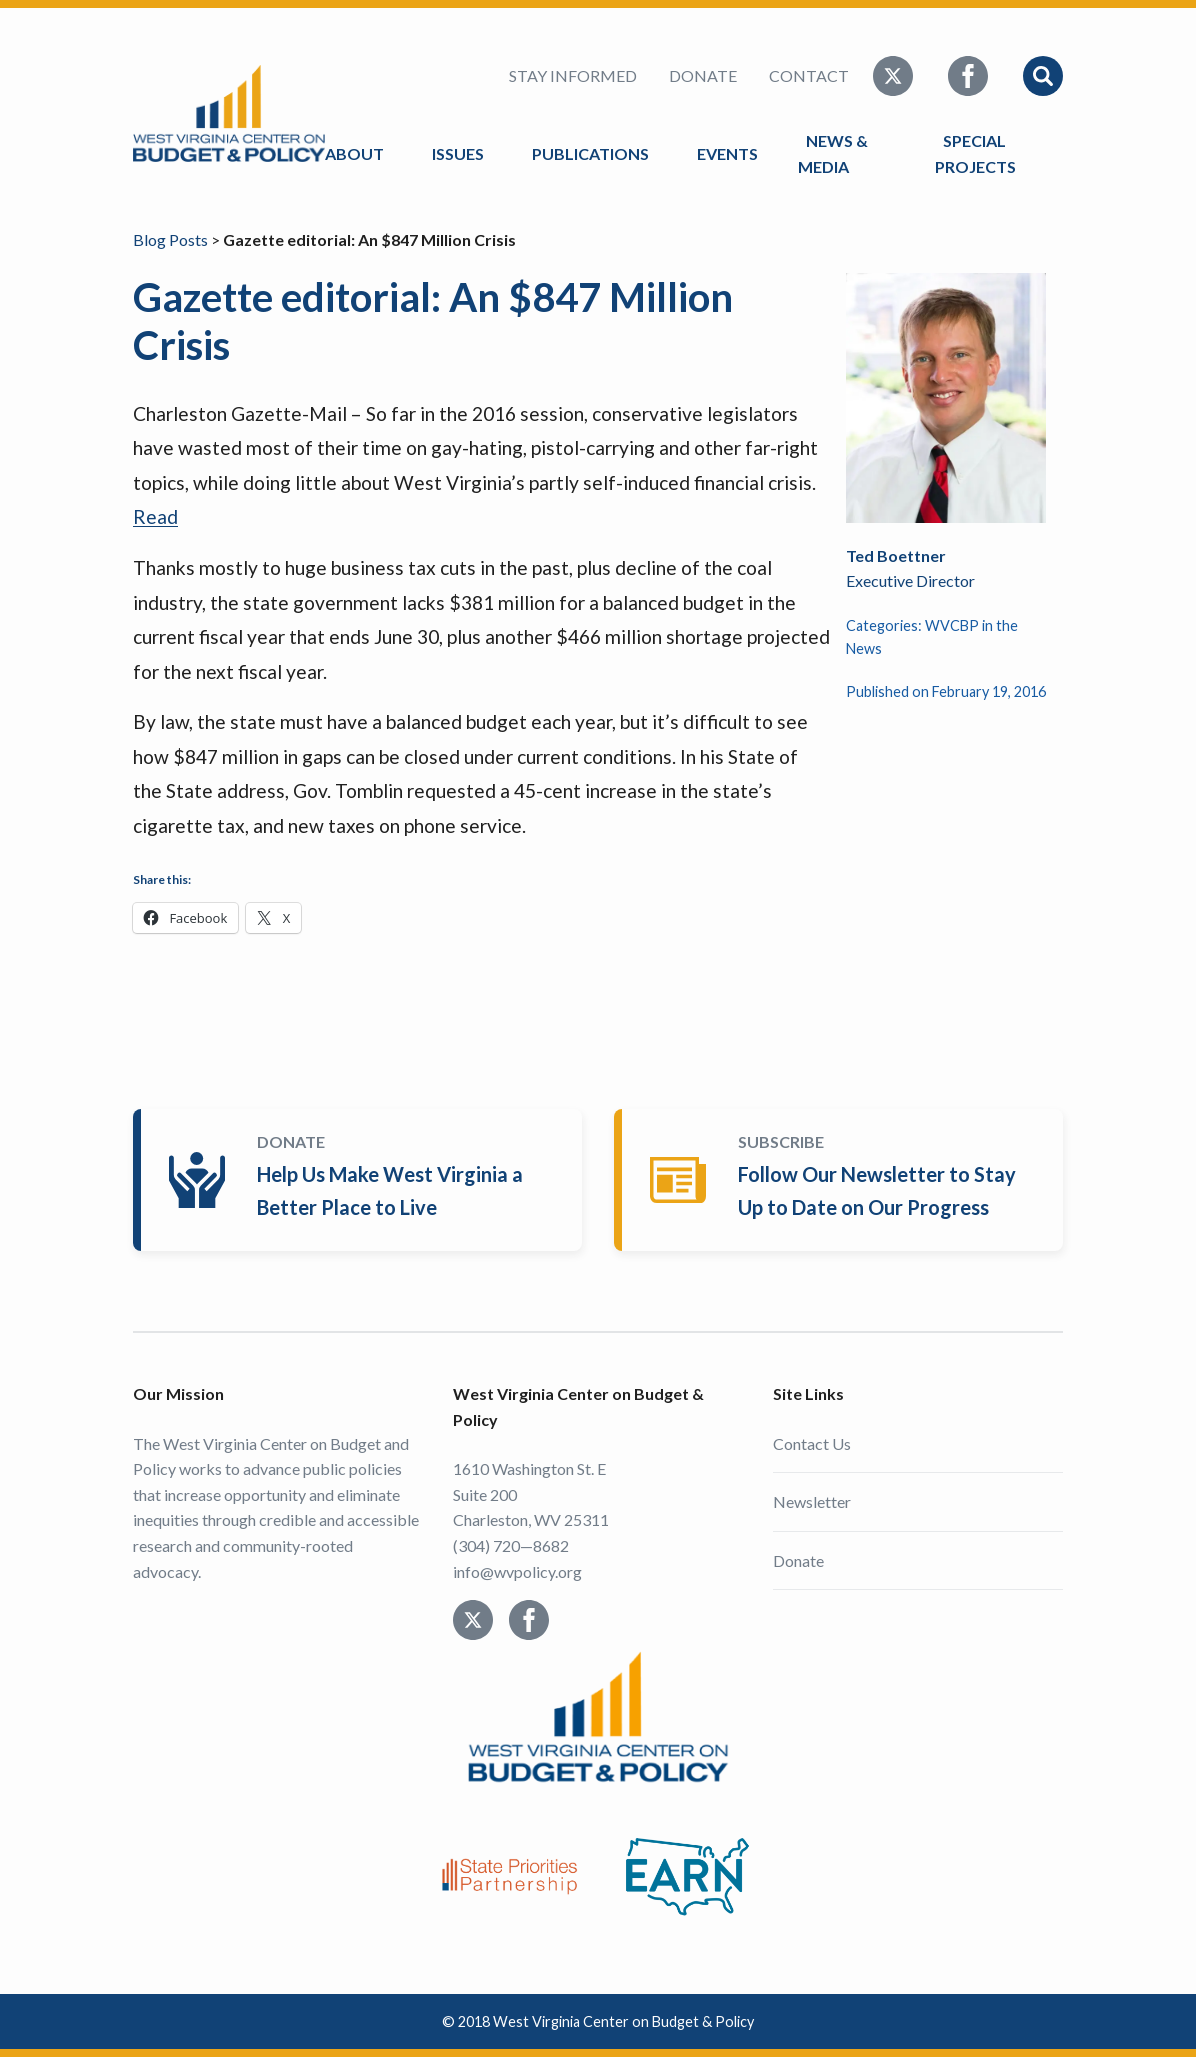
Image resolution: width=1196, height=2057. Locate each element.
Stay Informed (573, 75)
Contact (809, 75)
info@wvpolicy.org (517, 1571)
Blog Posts (170, 239)
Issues (458, 153)
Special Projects (978, 153)
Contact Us (812, 1443)
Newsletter (812, 1501)
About (354, 153)
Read (155, 516)
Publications (590, 153)
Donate (703, 75)
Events (727, 153)
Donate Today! (361, 1180)
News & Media (833, 153)
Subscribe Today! (842, 1180)
